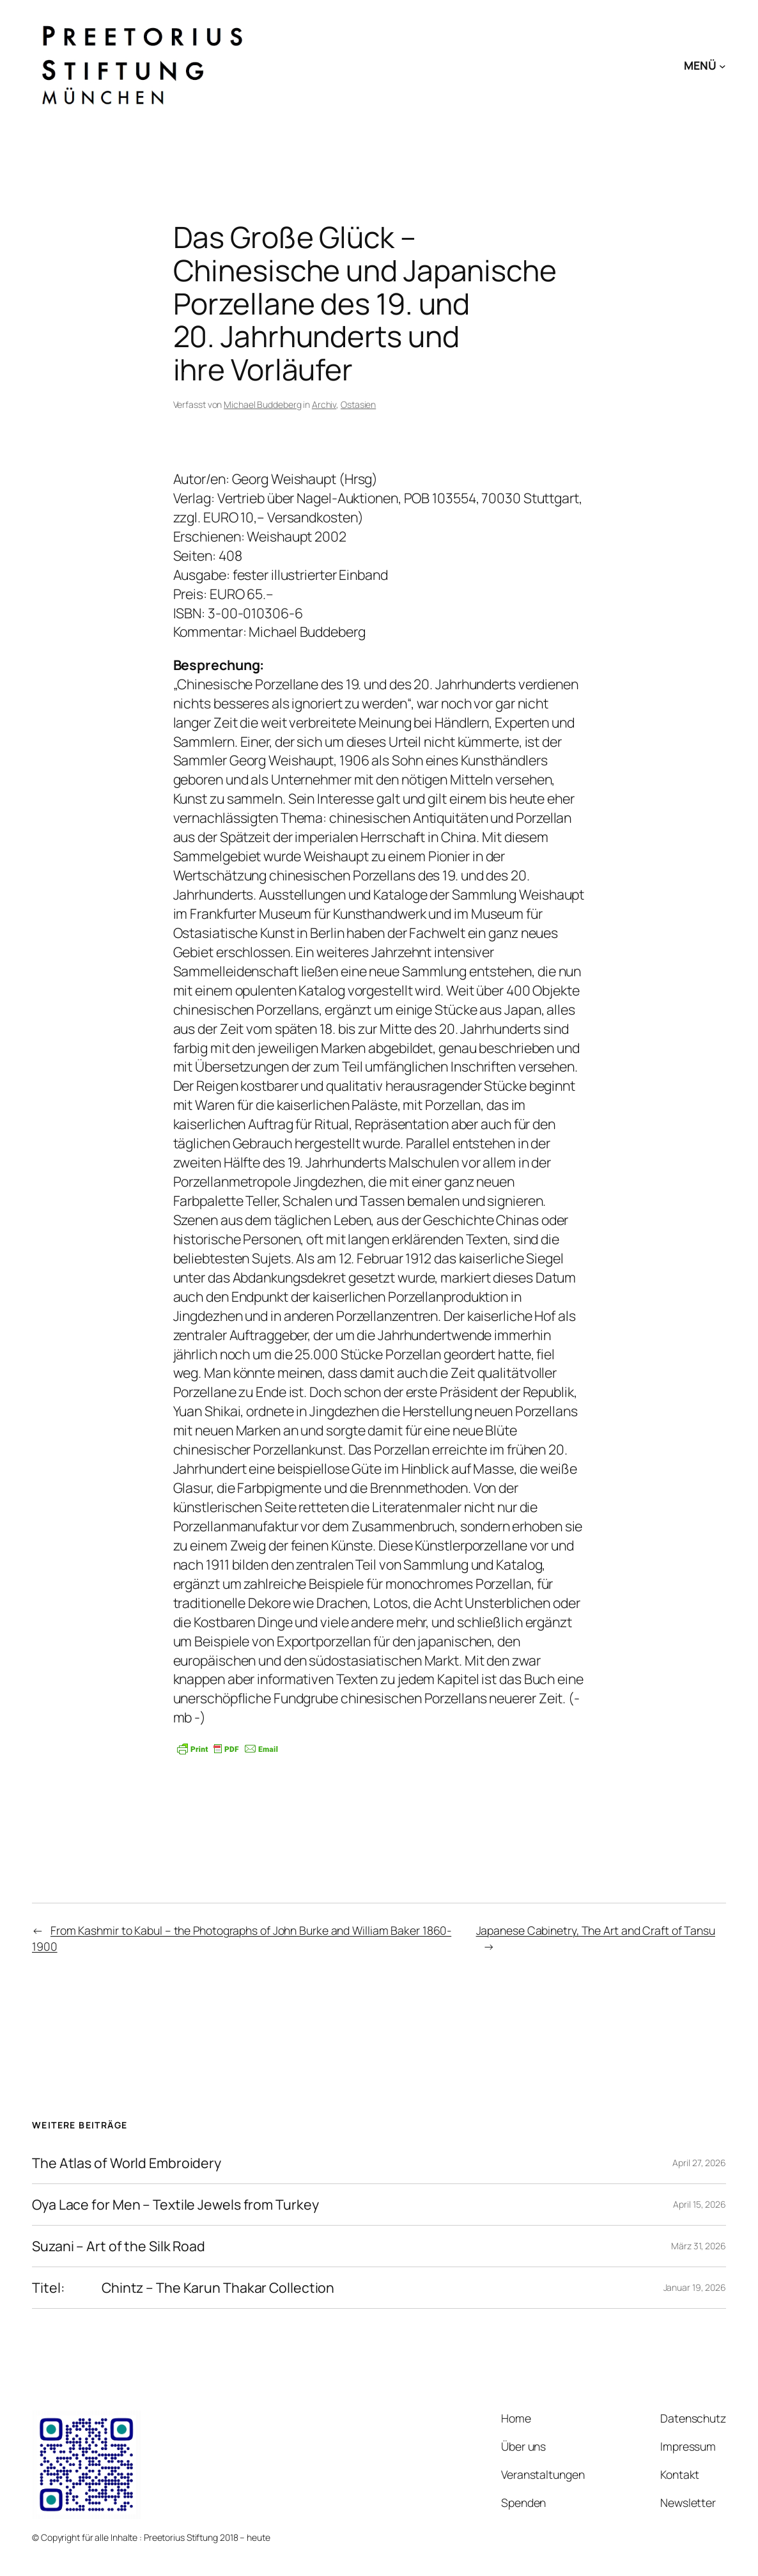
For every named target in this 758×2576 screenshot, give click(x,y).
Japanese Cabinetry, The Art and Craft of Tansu (595, 1930)
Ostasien (358, 404)
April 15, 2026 (699, 2204)
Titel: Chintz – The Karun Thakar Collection (183, 2287)
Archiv (324, 404)
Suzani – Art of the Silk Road (118, 2246)
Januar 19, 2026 (695, 2287)
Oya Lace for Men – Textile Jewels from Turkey (175, 2204)
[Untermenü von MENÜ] (722, 65)
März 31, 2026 (698, 2246)
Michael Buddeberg (262, 404)
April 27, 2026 (699, 2163)
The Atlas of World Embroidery (126, 2163)
